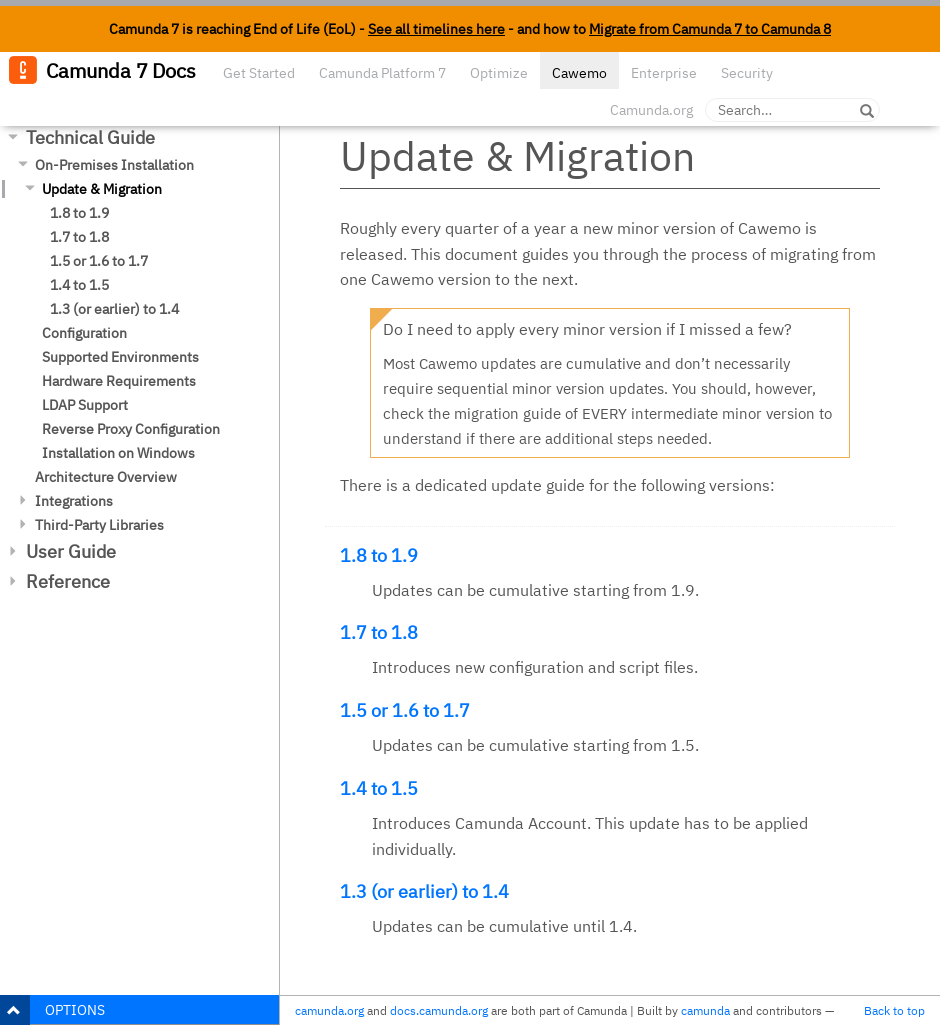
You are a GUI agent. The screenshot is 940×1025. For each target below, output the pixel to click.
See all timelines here (436, 29)
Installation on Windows (118, 453)
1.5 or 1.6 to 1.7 (99, 261)
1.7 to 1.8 (79, 237)
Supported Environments (120, 357)
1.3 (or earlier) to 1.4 (114, 309)
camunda (705, 1010)
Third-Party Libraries (99, 525)
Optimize (499, 73)
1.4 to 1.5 (79, 285)
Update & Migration (102, 189)
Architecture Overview (106, 477)
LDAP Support (85, 405)
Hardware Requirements (119, 381)
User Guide (71, 551)
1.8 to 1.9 (79, 213)
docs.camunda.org (439, 1010)
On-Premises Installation (114, 165)
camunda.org (329, 1010)
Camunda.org (651, 110)
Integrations (74, 501)
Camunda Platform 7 (382, 73)
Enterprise (664, 73)
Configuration (84, 333)
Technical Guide (90, 137)
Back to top (894, 1010)
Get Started (259, 73)
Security (747, 73)
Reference (68, 581)
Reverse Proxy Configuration (131, 429)
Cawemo (579, 73)
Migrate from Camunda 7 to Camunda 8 (710, 29)
